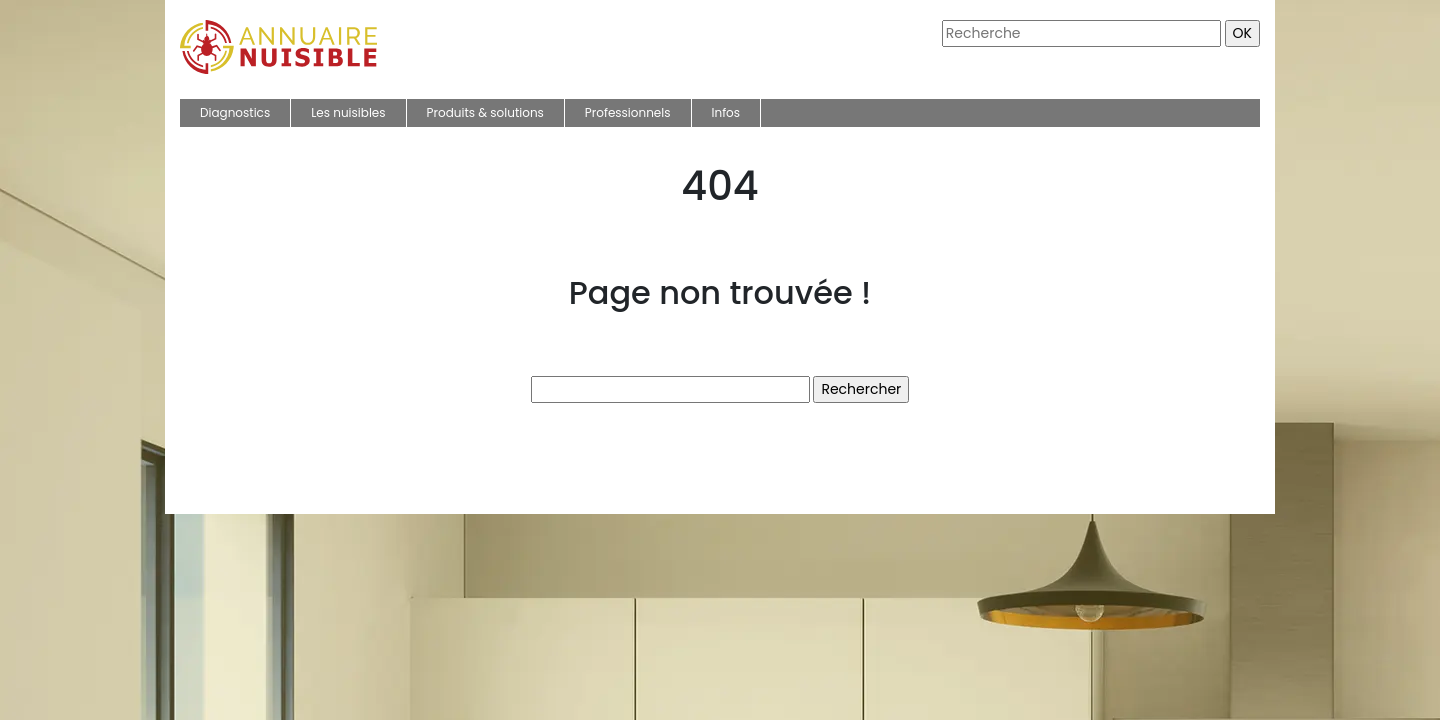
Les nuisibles (348, 112)
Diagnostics (235, 112)
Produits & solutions (485, 112)
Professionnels (628, 112)
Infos (726, 112)
